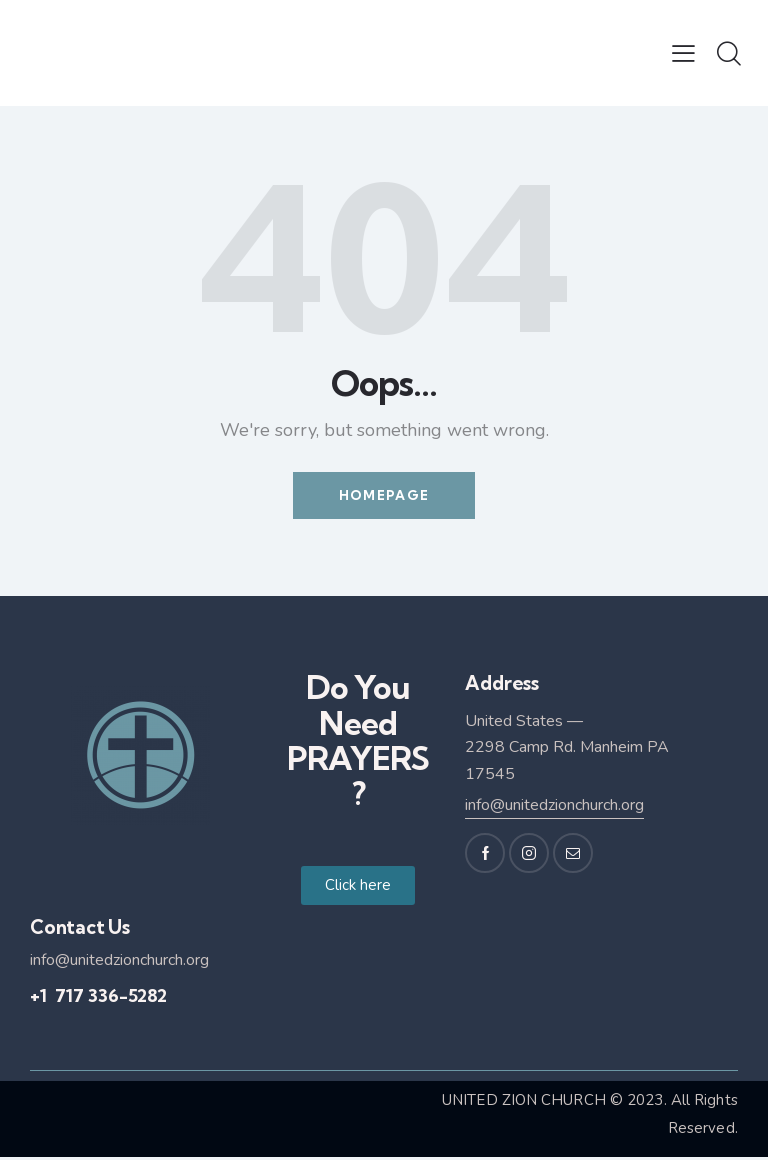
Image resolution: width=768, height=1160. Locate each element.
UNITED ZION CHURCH (524, 1103)
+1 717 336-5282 (98, 999)
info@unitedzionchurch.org (554, 809)
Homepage (384, 497)
